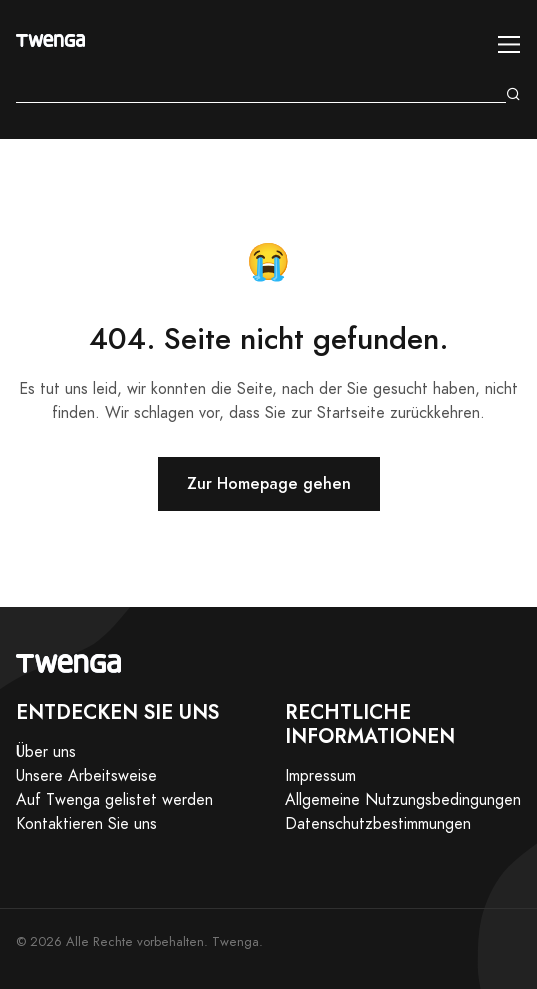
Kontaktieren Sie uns (86, 824)
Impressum (320, 776)
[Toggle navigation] (509, 44)
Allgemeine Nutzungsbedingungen (403, 800)
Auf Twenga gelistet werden (114, 800)
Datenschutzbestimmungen (378, 824)
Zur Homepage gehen (269, 483)
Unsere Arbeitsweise (86, 776)
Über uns (46, 752)
